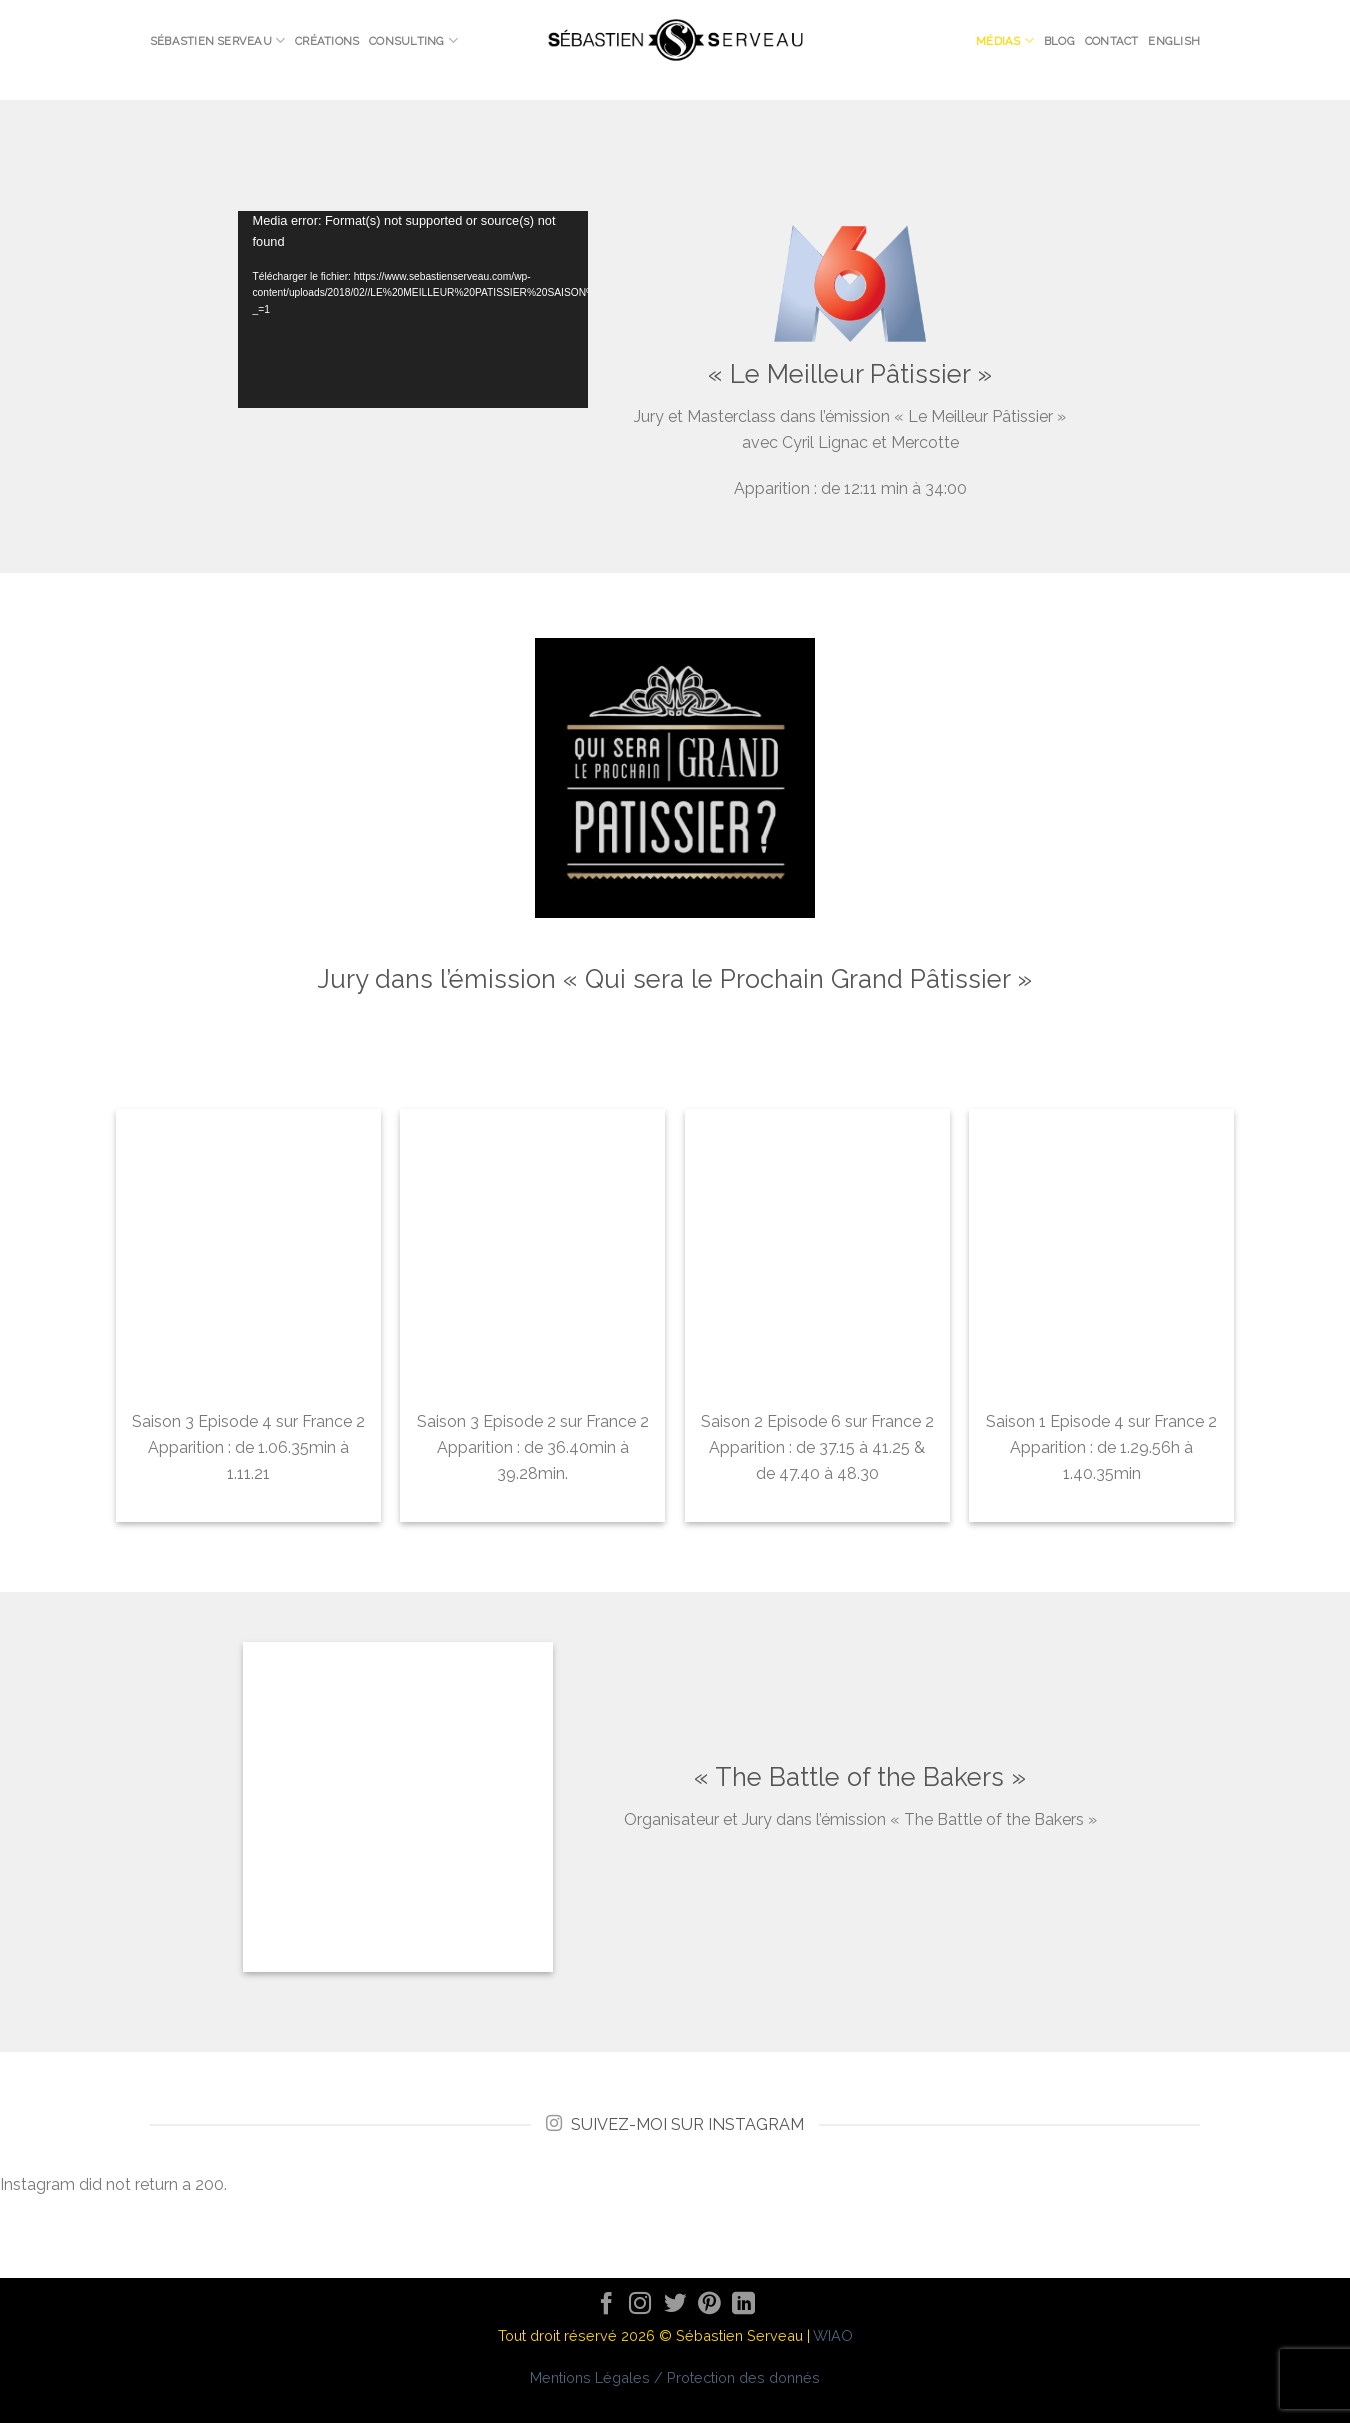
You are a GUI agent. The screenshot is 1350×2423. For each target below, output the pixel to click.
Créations (327, 41)
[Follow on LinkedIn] (743, 2305)
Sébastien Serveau (217, 40)
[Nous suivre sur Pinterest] (709, 2305)
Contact (1112, 41)
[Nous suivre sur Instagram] (640, 2305)
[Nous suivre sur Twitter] (675, 2305)
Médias (1005, 40)
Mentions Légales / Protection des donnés (675, 2377)
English (1174, 41)
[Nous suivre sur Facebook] (606, 2305)
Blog (1059, 41)
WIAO (833, 2335)
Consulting (413, 40)
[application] (413, 309)
